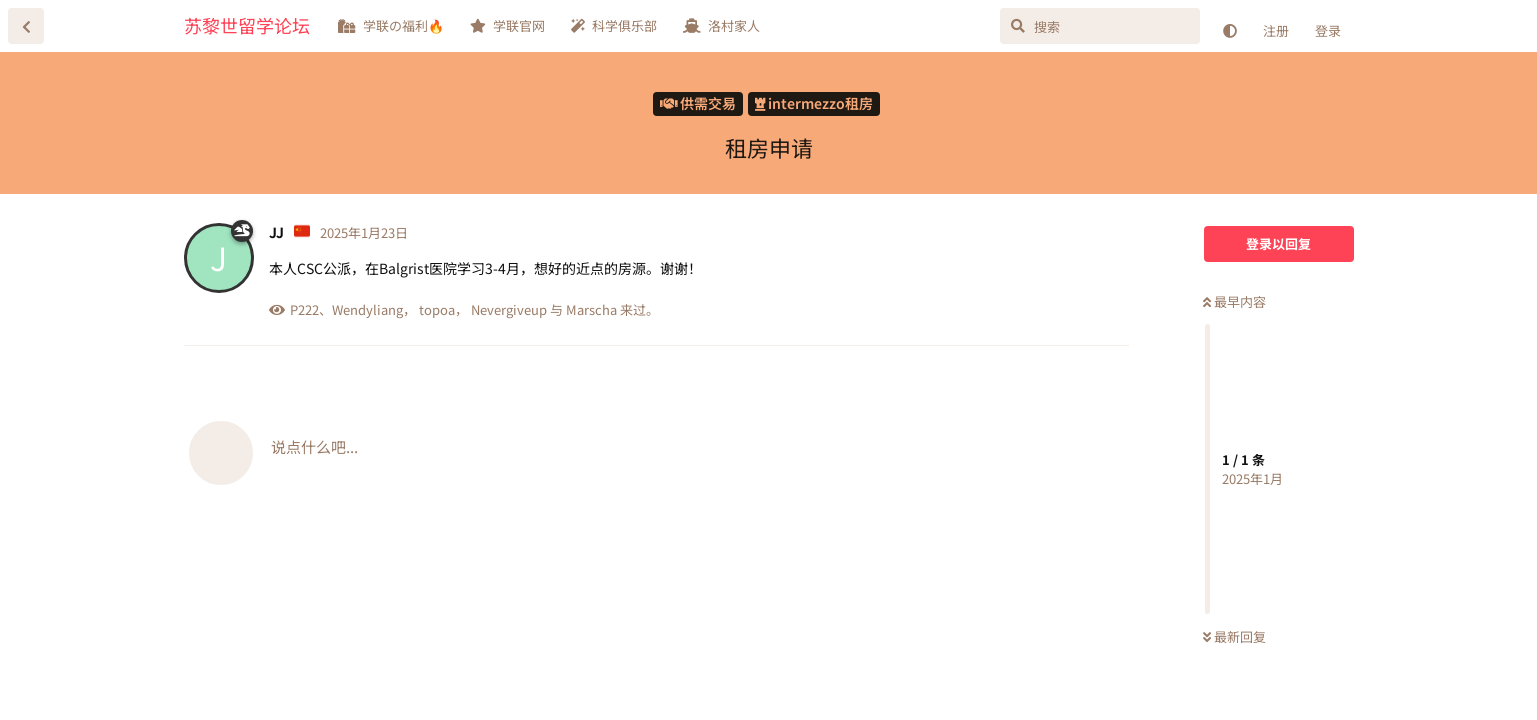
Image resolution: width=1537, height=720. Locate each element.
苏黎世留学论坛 (247, 25)
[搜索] (1100, 26)
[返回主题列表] (26, 26)
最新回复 (1234, 636)
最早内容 (1234, 301)
